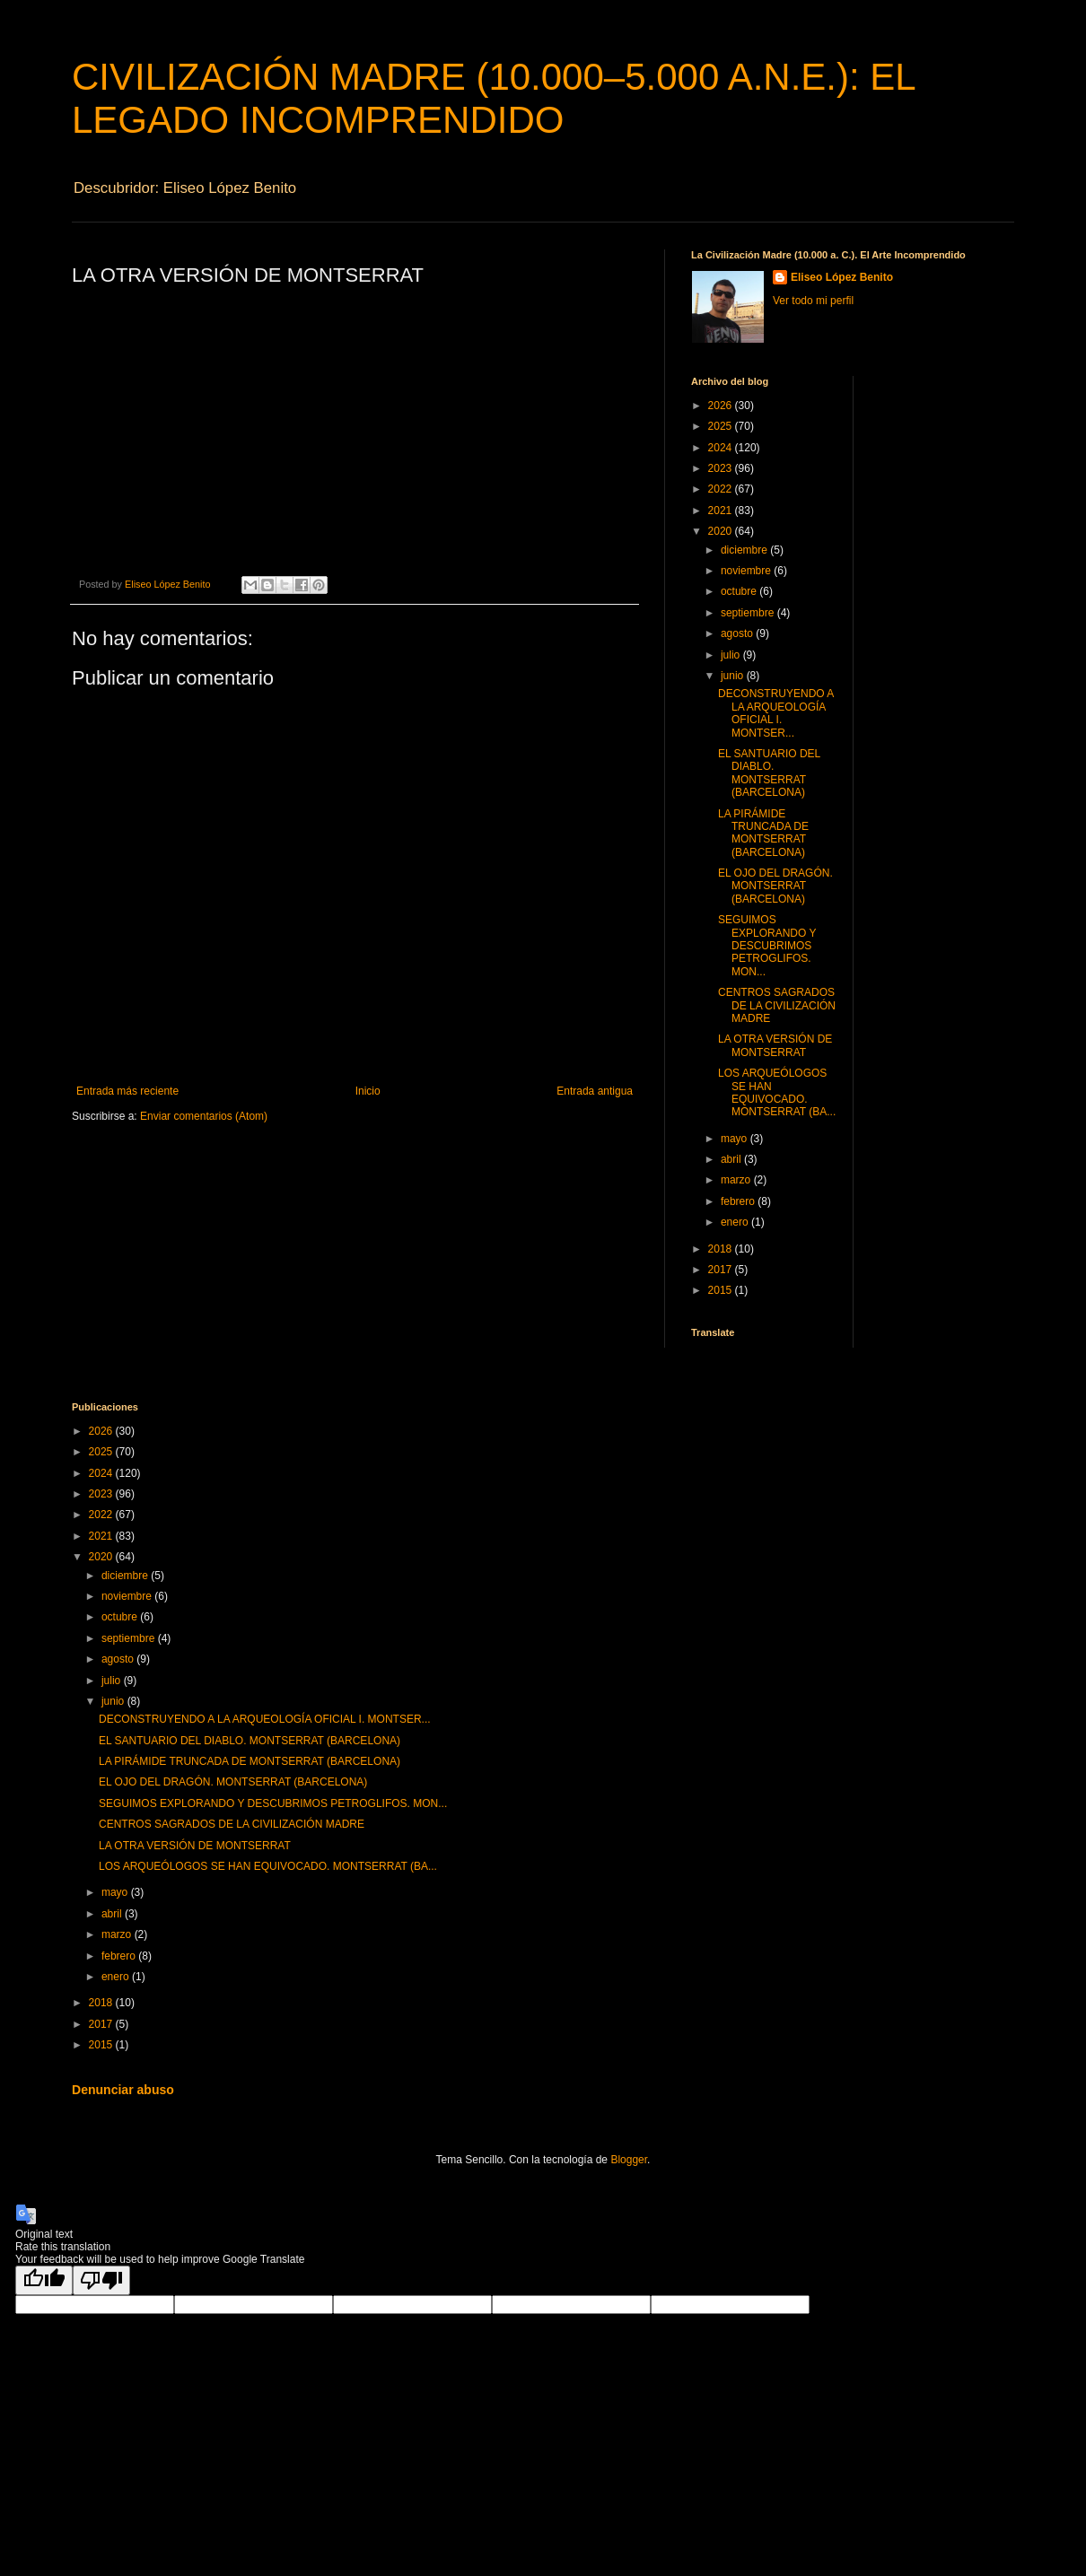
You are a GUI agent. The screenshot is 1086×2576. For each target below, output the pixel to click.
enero (736, 1222)
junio (734, 675)
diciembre (745, 550)
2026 (721, 405)
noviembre (747, 570)
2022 (721, 489)
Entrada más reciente (127, 1091)
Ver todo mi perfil (813, 300)
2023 (721, 468)
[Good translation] (44, 2280)
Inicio (368, 1091)
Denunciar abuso (123, 2090)
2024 (721, 447)
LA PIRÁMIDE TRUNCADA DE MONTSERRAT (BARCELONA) (763, 833)
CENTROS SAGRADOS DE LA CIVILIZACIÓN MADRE (777, 1005)
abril (732, 1159)
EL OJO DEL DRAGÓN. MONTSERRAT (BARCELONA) (775, 886)
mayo (735, 1138)
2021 (721, 510)
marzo (737, 1180)
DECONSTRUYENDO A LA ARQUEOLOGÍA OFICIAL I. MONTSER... (776, 712)
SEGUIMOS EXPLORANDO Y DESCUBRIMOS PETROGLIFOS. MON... (767, 945)
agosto (738, 633)
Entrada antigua (594, 1091)
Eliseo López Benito (842, 277)
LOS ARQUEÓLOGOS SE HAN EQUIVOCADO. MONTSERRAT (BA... (777, 1092)
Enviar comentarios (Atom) (203, 1116)
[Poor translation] (101, 2280)
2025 (721, 426)
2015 (721, 1290)
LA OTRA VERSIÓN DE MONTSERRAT (775, 1045)
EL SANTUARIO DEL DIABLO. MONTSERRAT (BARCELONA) (769, 773)
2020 (721, 531)
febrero (739, 1201)
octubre (740, 591)
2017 (721, 1269)
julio (732, 655)
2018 (721, 1249)
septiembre (749, 613)
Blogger (628, 2159)
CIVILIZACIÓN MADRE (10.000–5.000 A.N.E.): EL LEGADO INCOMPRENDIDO (493, 98)
